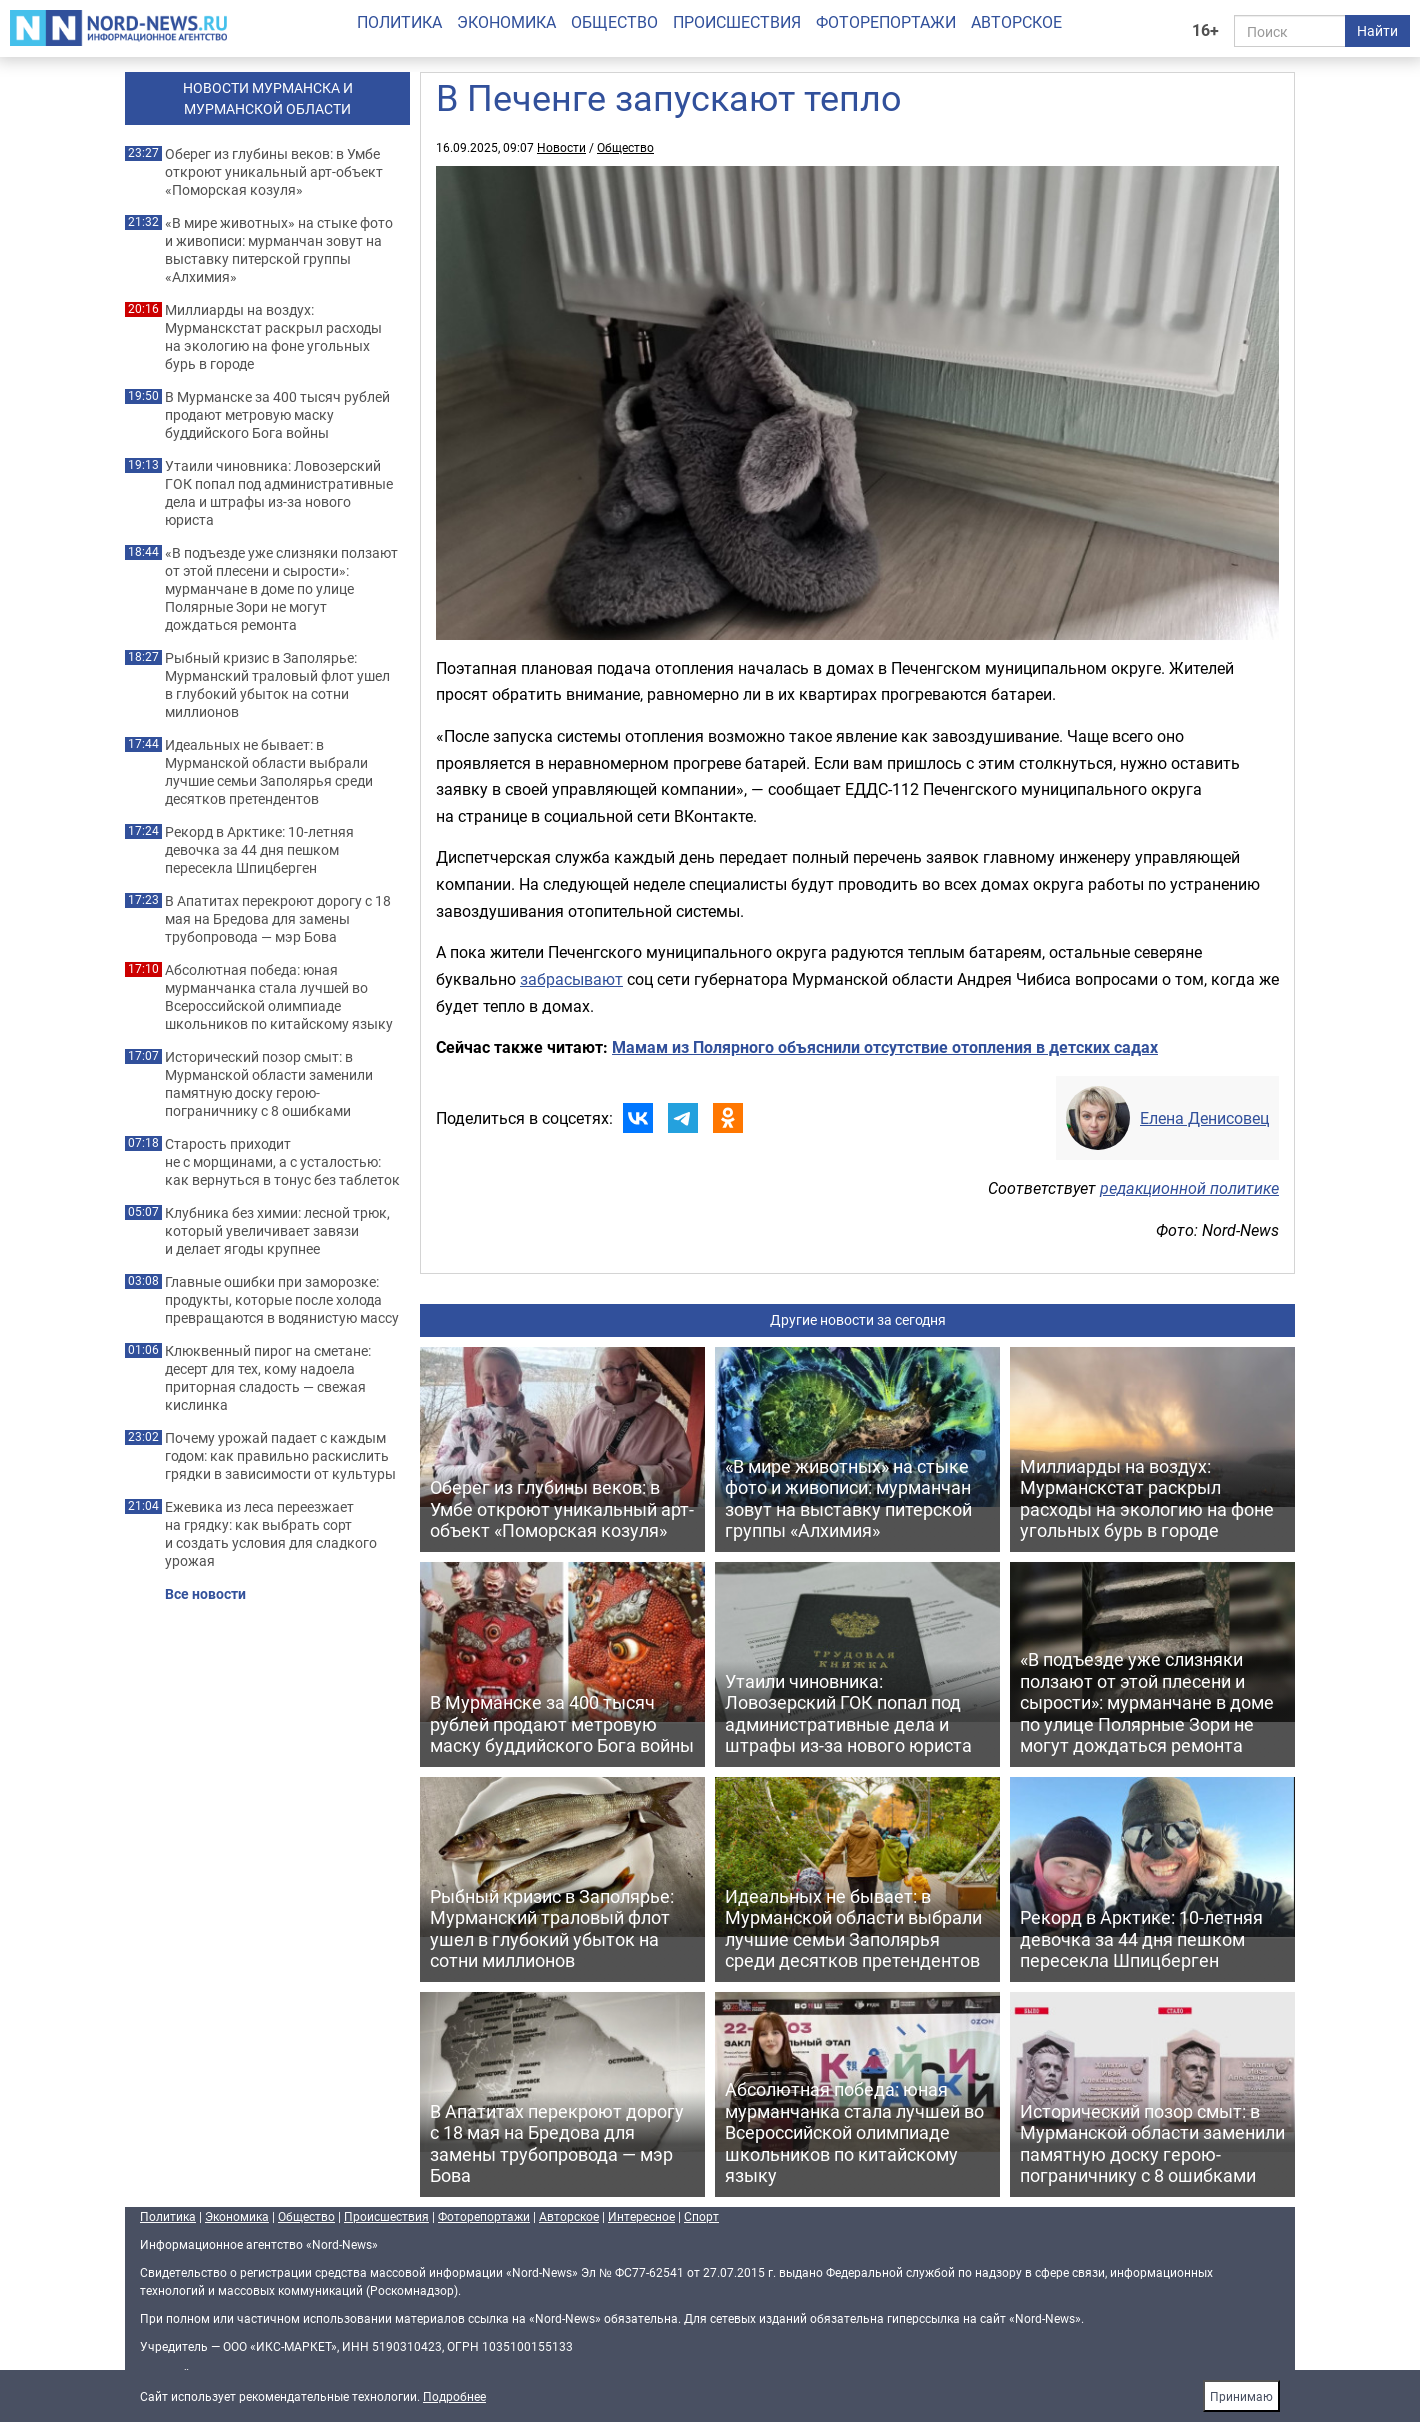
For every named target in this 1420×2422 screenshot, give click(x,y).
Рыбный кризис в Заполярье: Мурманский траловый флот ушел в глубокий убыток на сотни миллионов (277, 685)
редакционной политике (1189, 1188)
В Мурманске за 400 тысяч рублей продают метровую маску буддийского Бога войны (277, 415)
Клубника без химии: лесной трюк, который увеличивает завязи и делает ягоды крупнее (277, 1231)
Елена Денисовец (1204, 1118)
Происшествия (737, 22)
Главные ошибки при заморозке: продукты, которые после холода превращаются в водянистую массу (282, 1300)
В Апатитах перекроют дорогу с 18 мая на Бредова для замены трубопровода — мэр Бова (278, 919)
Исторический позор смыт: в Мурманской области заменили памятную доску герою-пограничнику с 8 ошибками (269, 1084)
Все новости (205, 1594)
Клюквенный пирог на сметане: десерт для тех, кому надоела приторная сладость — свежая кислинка (268, 1378)
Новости (561, 147)
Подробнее (454, 2396)
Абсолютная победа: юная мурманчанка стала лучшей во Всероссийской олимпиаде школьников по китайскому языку (279, 997)
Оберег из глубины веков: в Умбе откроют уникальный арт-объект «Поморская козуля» (274, 172)
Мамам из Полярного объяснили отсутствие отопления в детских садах (885, 1047)
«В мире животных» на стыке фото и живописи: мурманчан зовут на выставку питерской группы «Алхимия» (279, 250)
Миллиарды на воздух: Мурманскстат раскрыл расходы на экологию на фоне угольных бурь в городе (273, 337)
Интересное (641, 2216)
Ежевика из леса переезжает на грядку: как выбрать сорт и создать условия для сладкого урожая (271, 1534)
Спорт (701, 2216)
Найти (1377, 30)
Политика (399, 22)
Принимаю (1241, 2396)
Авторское (1016, 22)
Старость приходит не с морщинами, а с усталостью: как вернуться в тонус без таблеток (282, 1162)
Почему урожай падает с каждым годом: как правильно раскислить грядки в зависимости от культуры (280, 1456)
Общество (614, 22)
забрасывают (571, 979)
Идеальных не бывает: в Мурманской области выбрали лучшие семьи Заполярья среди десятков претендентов (269, 772)
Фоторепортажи (886, 22)
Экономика (506, 22)
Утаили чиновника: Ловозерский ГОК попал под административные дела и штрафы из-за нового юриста (279, 493)
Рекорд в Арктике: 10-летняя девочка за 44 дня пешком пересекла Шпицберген (259, 850)
